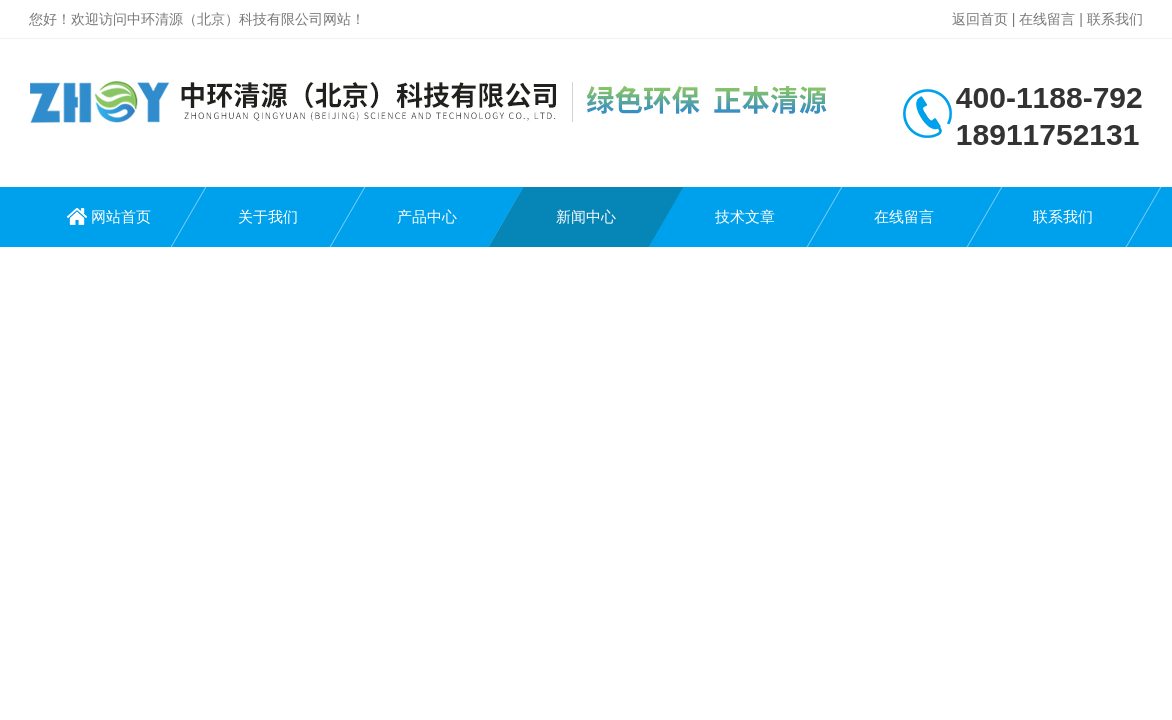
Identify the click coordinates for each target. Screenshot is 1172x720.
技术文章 (745, 216)
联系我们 (1115, 19)
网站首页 (121, 216)
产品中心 (427, 216)
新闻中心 (586, 216)
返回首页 (980, 19)
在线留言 (1047, 19)
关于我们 (268, 216)
